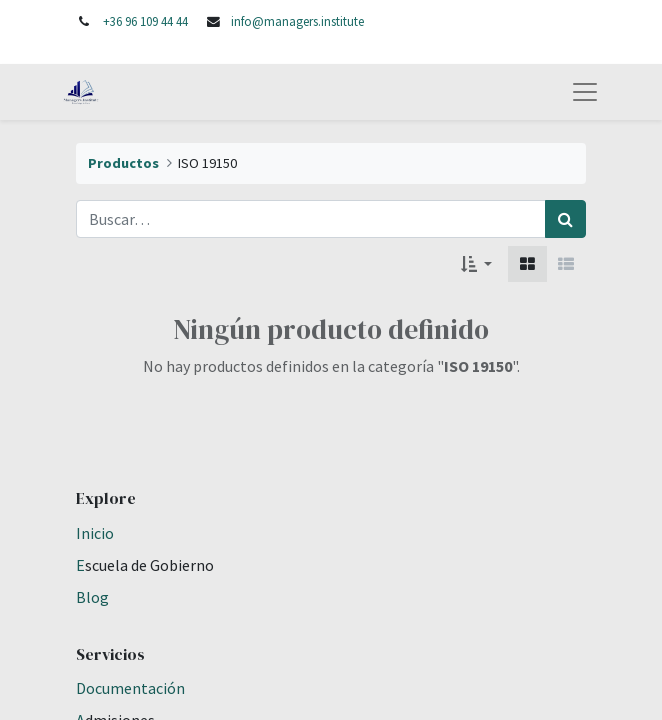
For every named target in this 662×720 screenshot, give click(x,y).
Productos (123, 163)
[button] (476, 264)
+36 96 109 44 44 (145, 21)
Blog (92, 597)
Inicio (95, 533)
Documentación (130, 688)
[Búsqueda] (565, 219)
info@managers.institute (297, 21)
